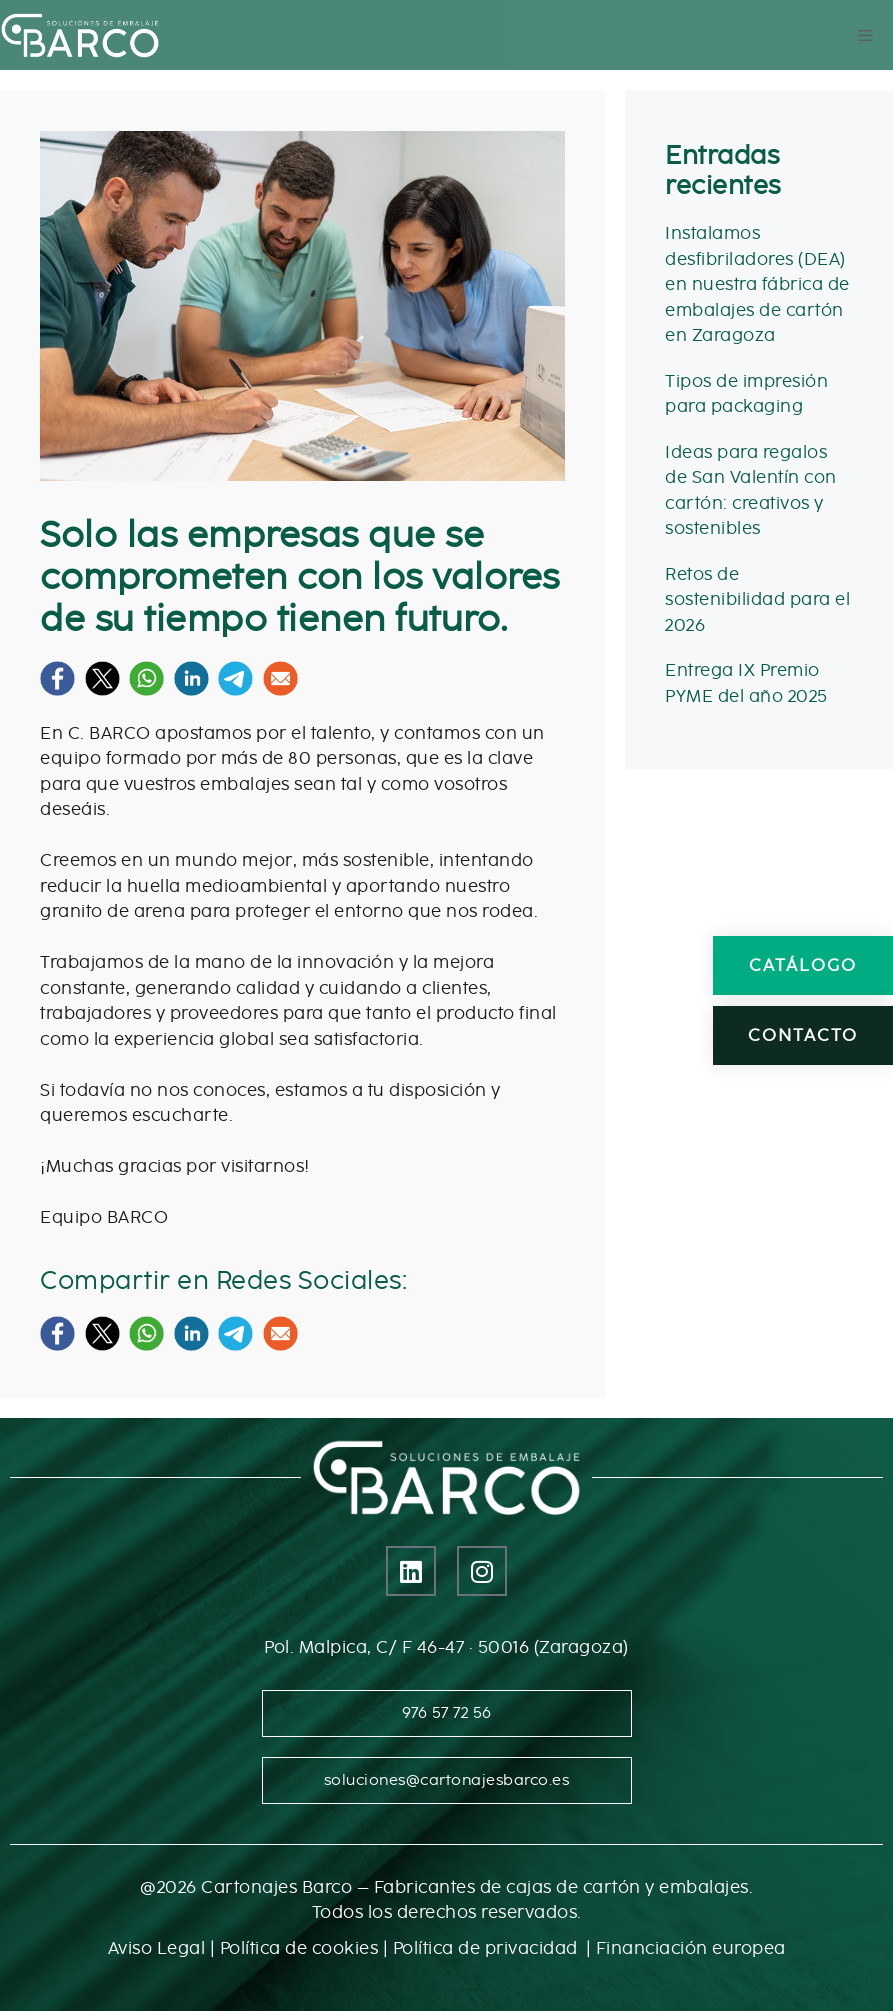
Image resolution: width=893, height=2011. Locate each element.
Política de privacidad (487, 1948)
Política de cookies (299, 1948)
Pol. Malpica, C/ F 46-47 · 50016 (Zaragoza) (446, 1647)
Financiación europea (691, 1948)
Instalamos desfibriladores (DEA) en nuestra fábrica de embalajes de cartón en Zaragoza (757, 284)
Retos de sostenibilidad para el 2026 (757, 600)
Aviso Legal (157, 1948)
